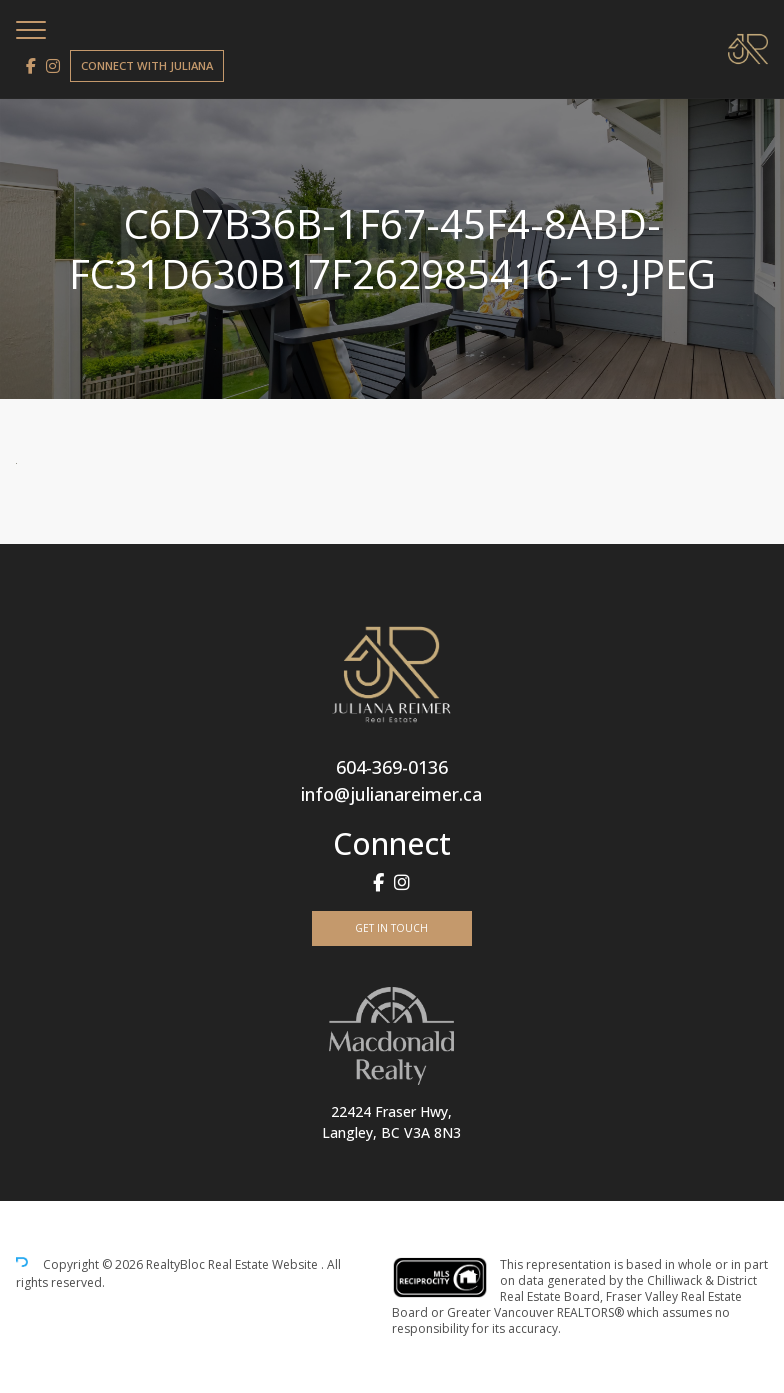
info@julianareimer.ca (391, 794)
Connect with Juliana (147, 65)
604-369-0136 (392, 767)
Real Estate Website (264, 1264)
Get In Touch (391, 928)
